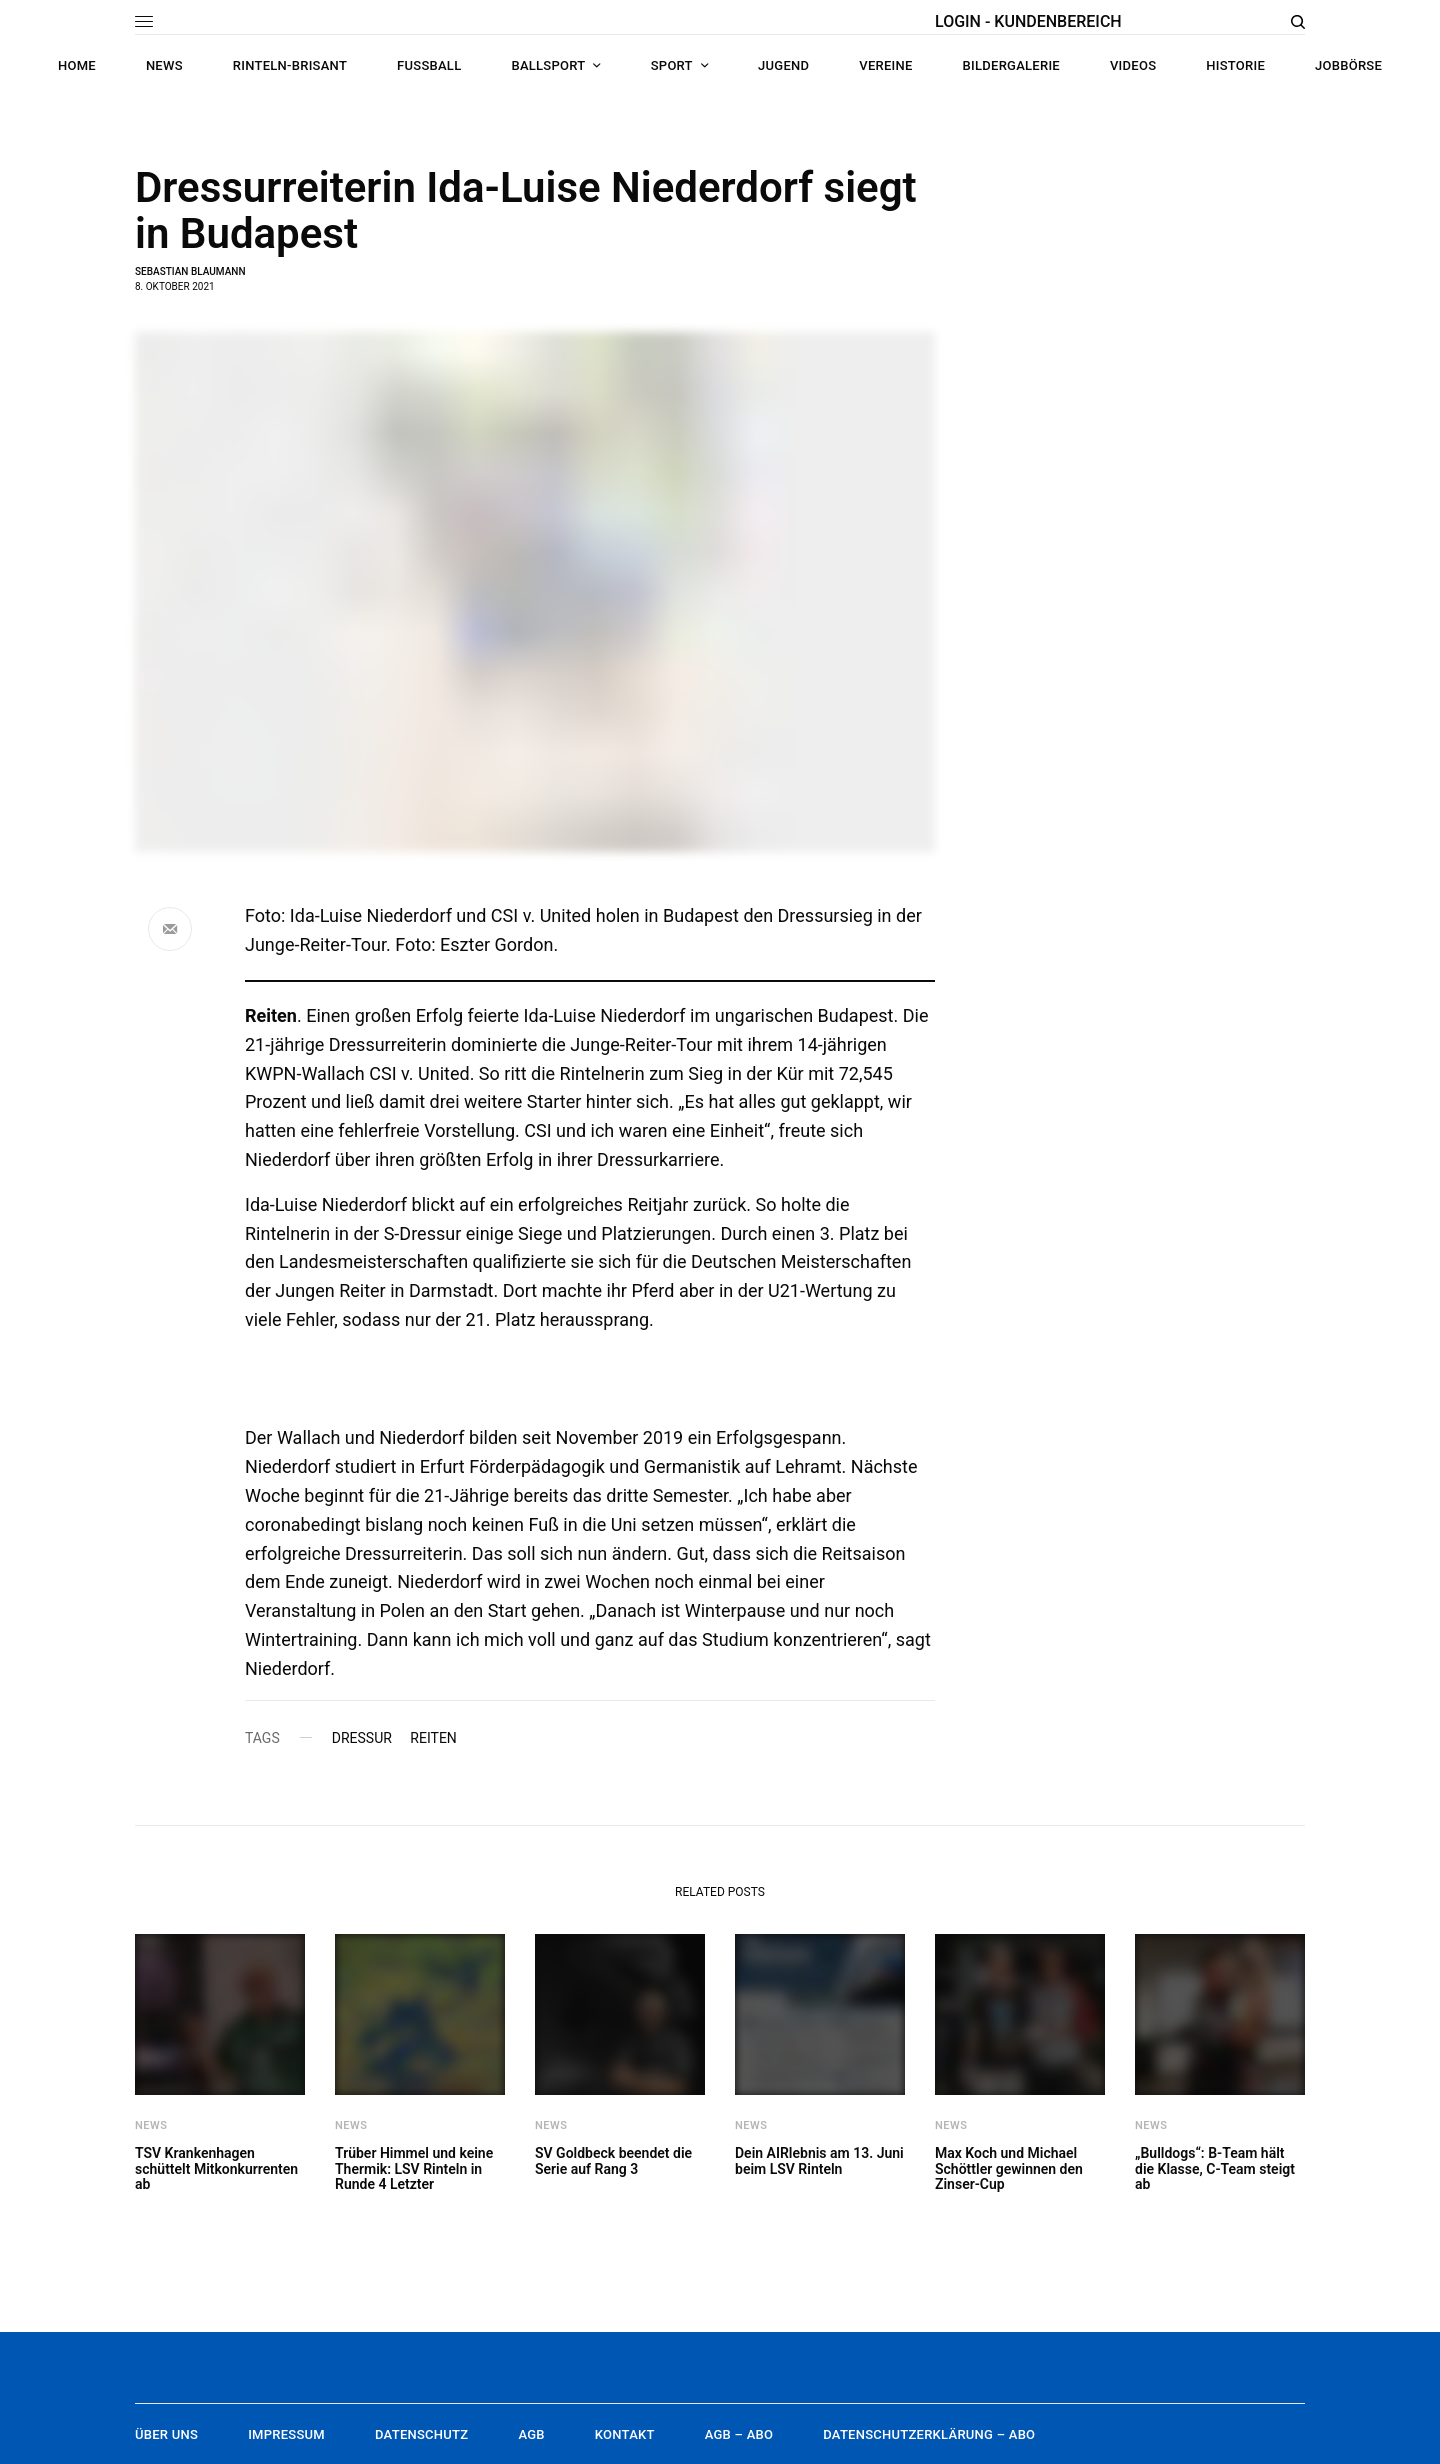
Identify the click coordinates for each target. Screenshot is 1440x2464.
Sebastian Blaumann (190, 271)
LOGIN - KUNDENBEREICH (1028, 21)
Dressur (362, 1738)
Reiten (433, 1738)
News (151, 2125)
